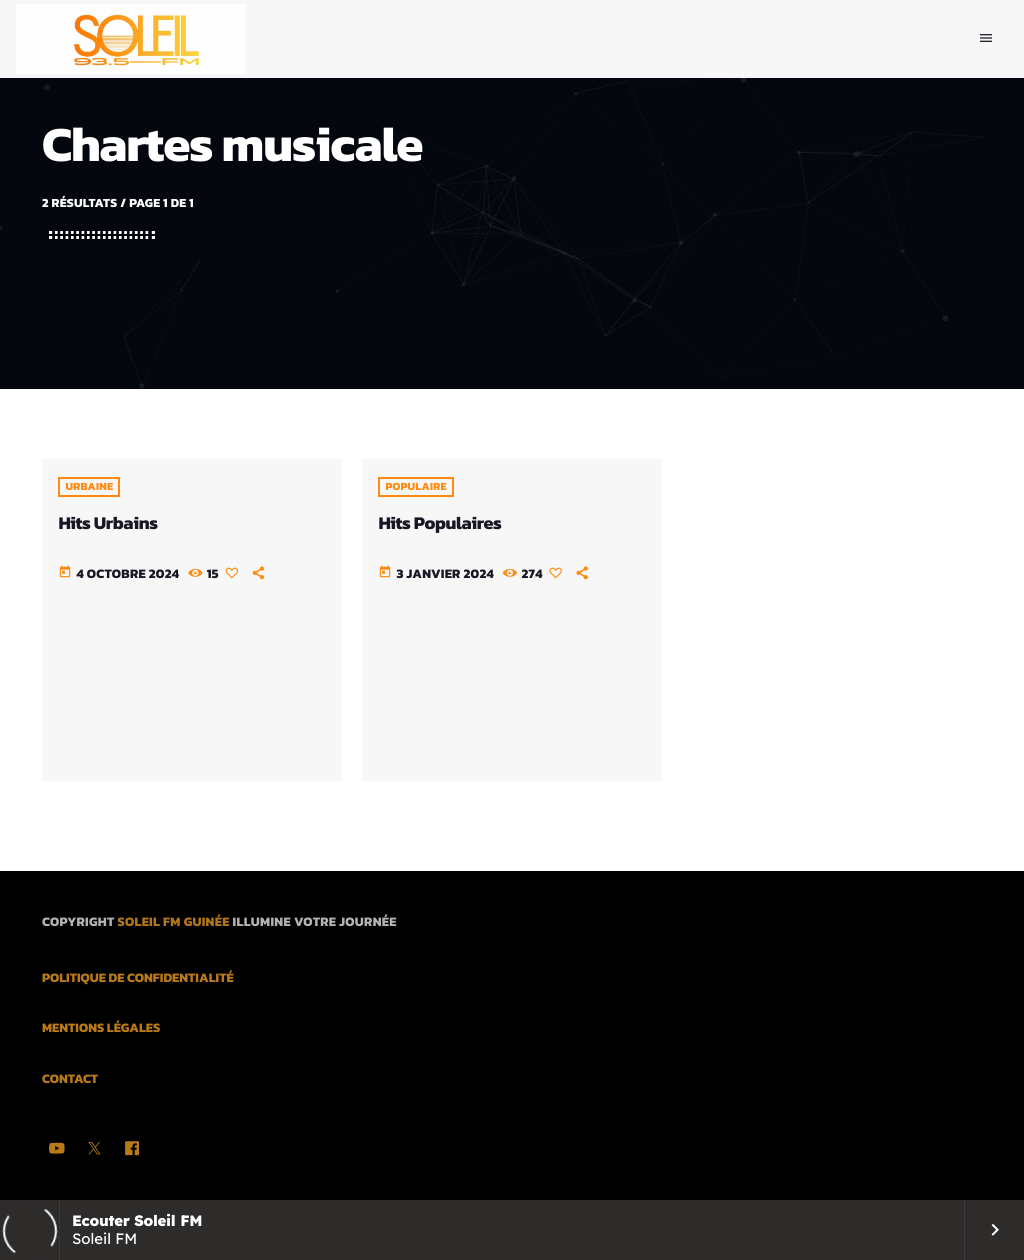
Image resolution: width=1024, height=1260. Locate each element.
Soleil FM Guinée (173, 922)
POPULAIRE (415, 487)
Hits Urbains (107, 523)
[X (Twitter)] (95, 1150)
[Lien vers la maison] (131, 39)
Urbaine (89, 487)
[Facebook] (132, 1150)
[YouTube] (57, 1150)
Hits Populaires (439, 523)
